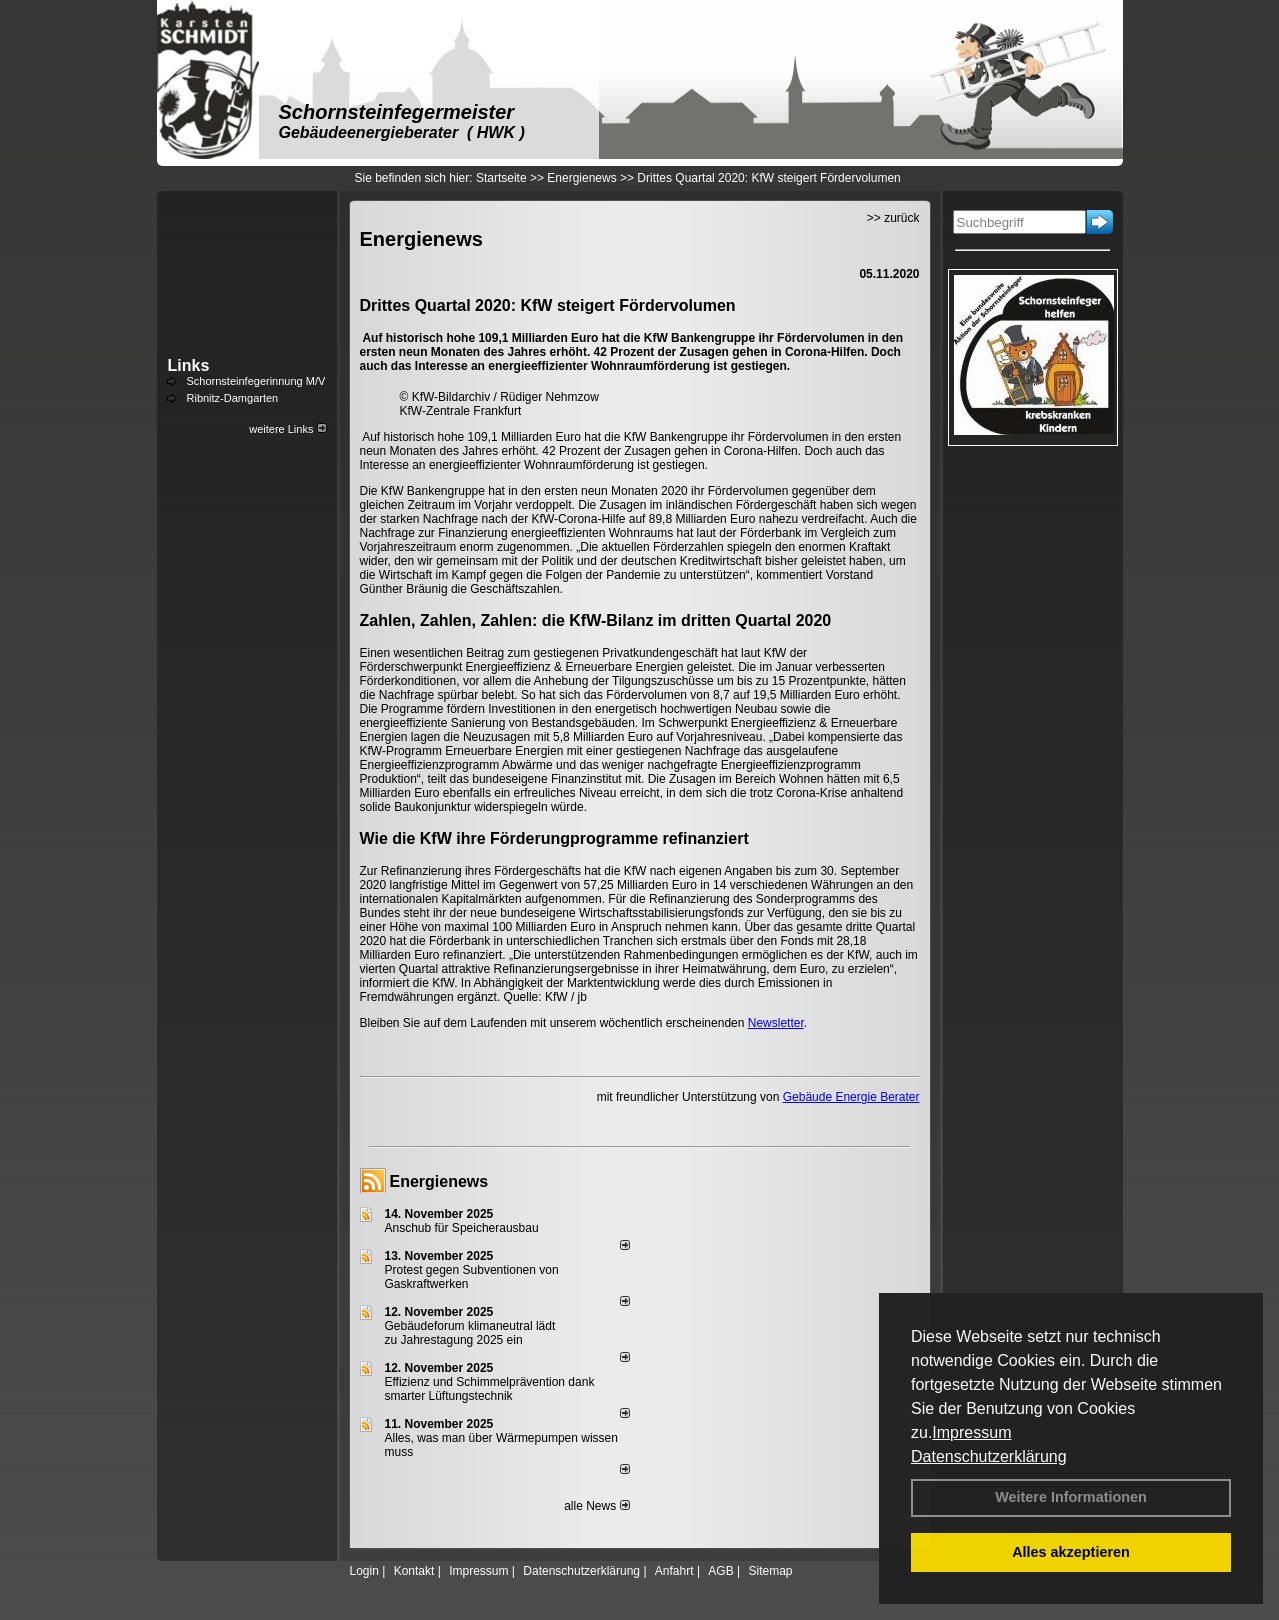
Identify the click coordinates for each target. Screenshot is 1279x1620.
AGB (720, 1571)
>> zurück (893, 218)
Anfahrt (674, 1571)
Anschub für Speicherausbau (462, 1228)
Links (189, 365)
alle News (596, 1506)
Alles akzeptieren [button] (1071, 1552)
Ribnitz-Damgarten (233, 398)
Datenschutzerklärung (989, 1456)
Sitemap (770, 1571)
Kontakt (414, 1571)
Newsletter (776, 1023)
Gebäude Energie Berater (851, 1097)
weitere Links (287, 429)
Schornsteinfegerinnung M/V (256, 381)
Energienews (439, 1181)
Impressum (971, 1432)
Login (364, 1571)
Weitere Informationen (1071, 1497)
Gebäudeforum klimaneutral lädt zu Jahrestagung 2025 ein (470, 1333)
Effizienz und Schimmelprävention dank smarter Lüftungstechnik (490, 1389)
